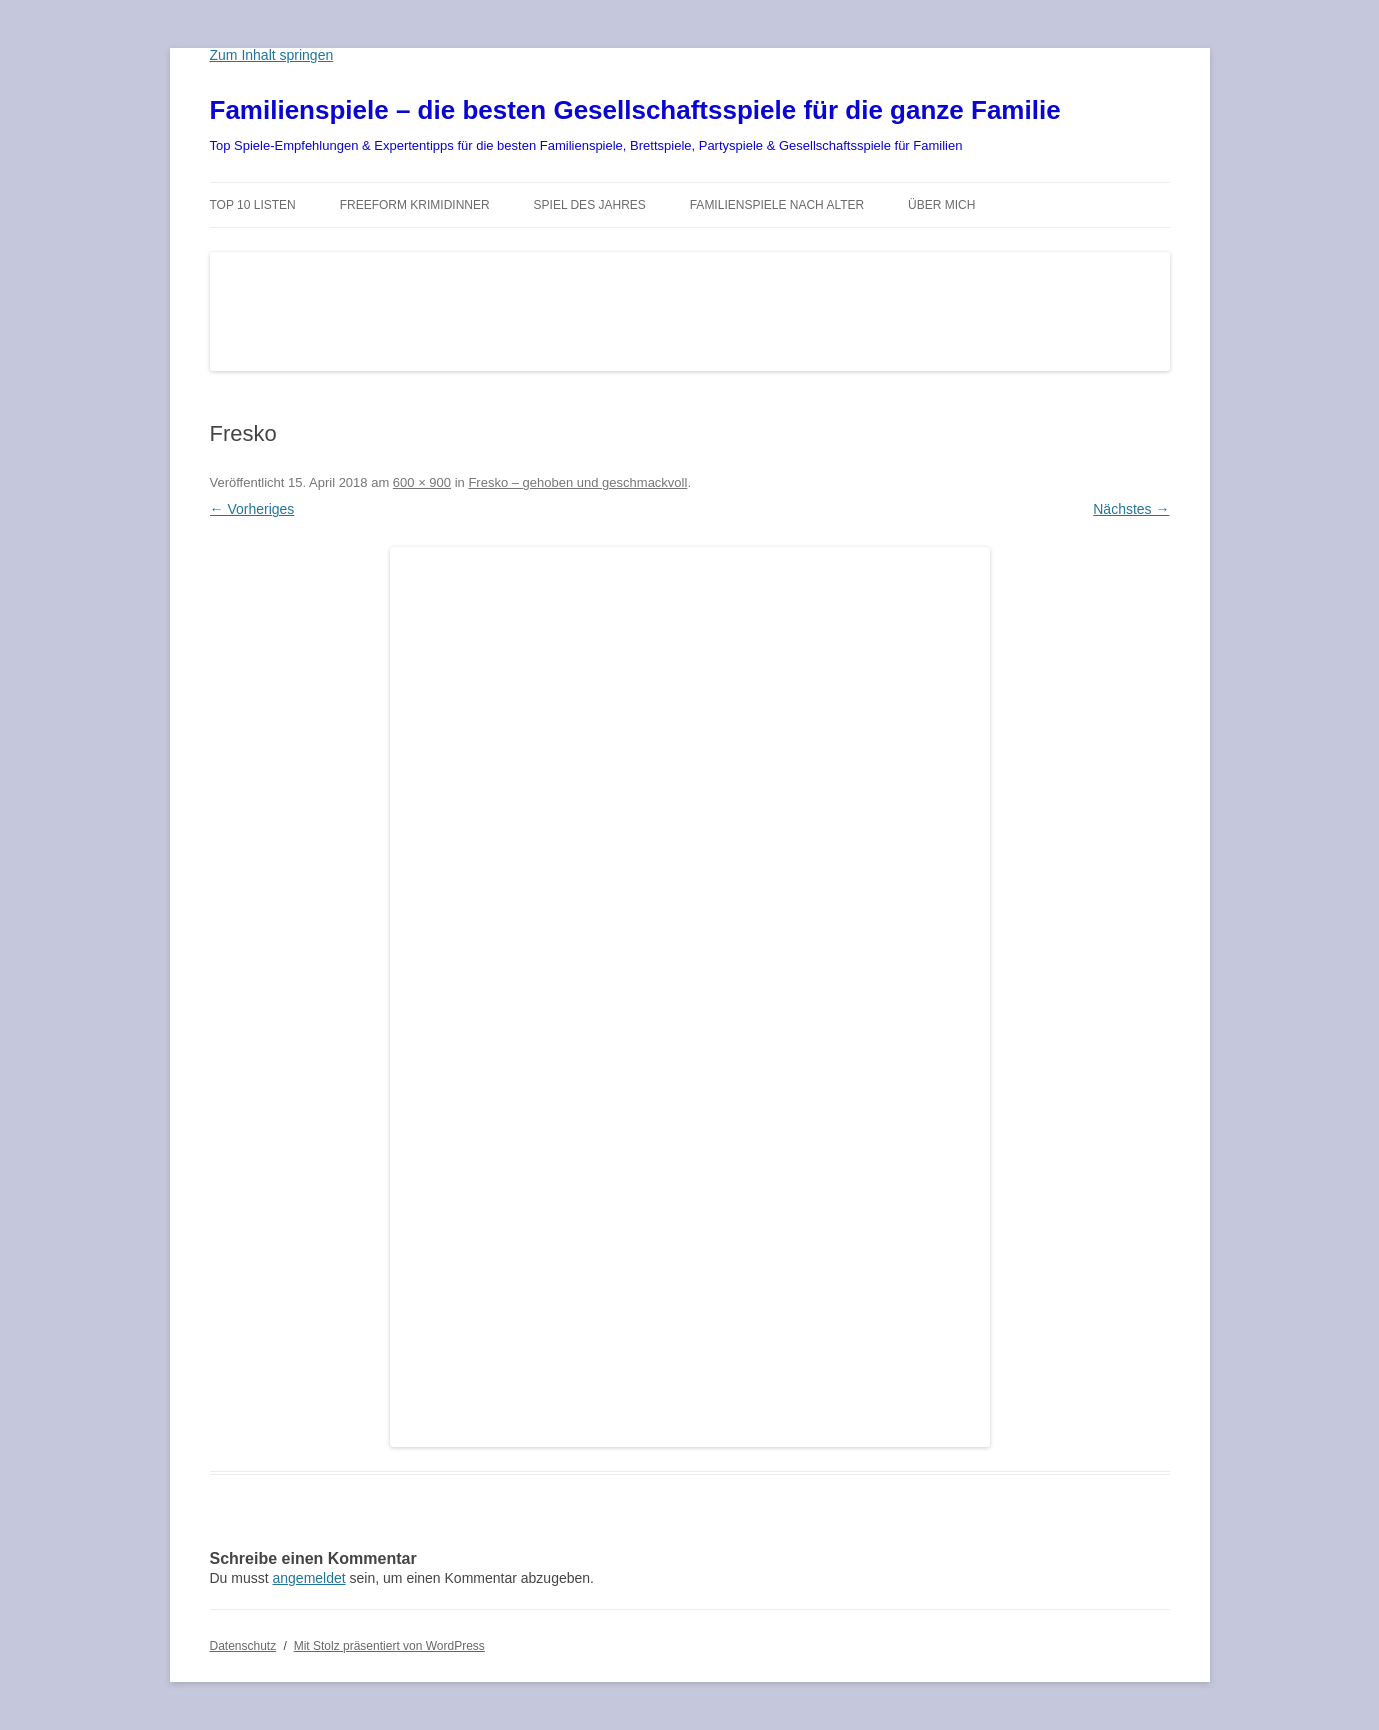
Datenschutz (243, 1646)
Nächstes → (1131, 509)
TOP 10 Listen (253, 205)
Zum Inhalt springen (272, 55)
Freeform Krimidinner (415, 205)
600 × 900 (422, 482)
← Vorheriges (252, 509)
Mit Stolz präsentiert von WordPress (389, 1646)
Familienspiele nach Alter (777, 205)
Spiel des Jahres (590, 205)
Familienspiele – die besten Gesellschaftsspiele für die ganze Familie (635, 110)
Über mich (941, 205)
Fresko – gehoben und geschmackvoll (577, 482)
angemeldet (309, 1578)
